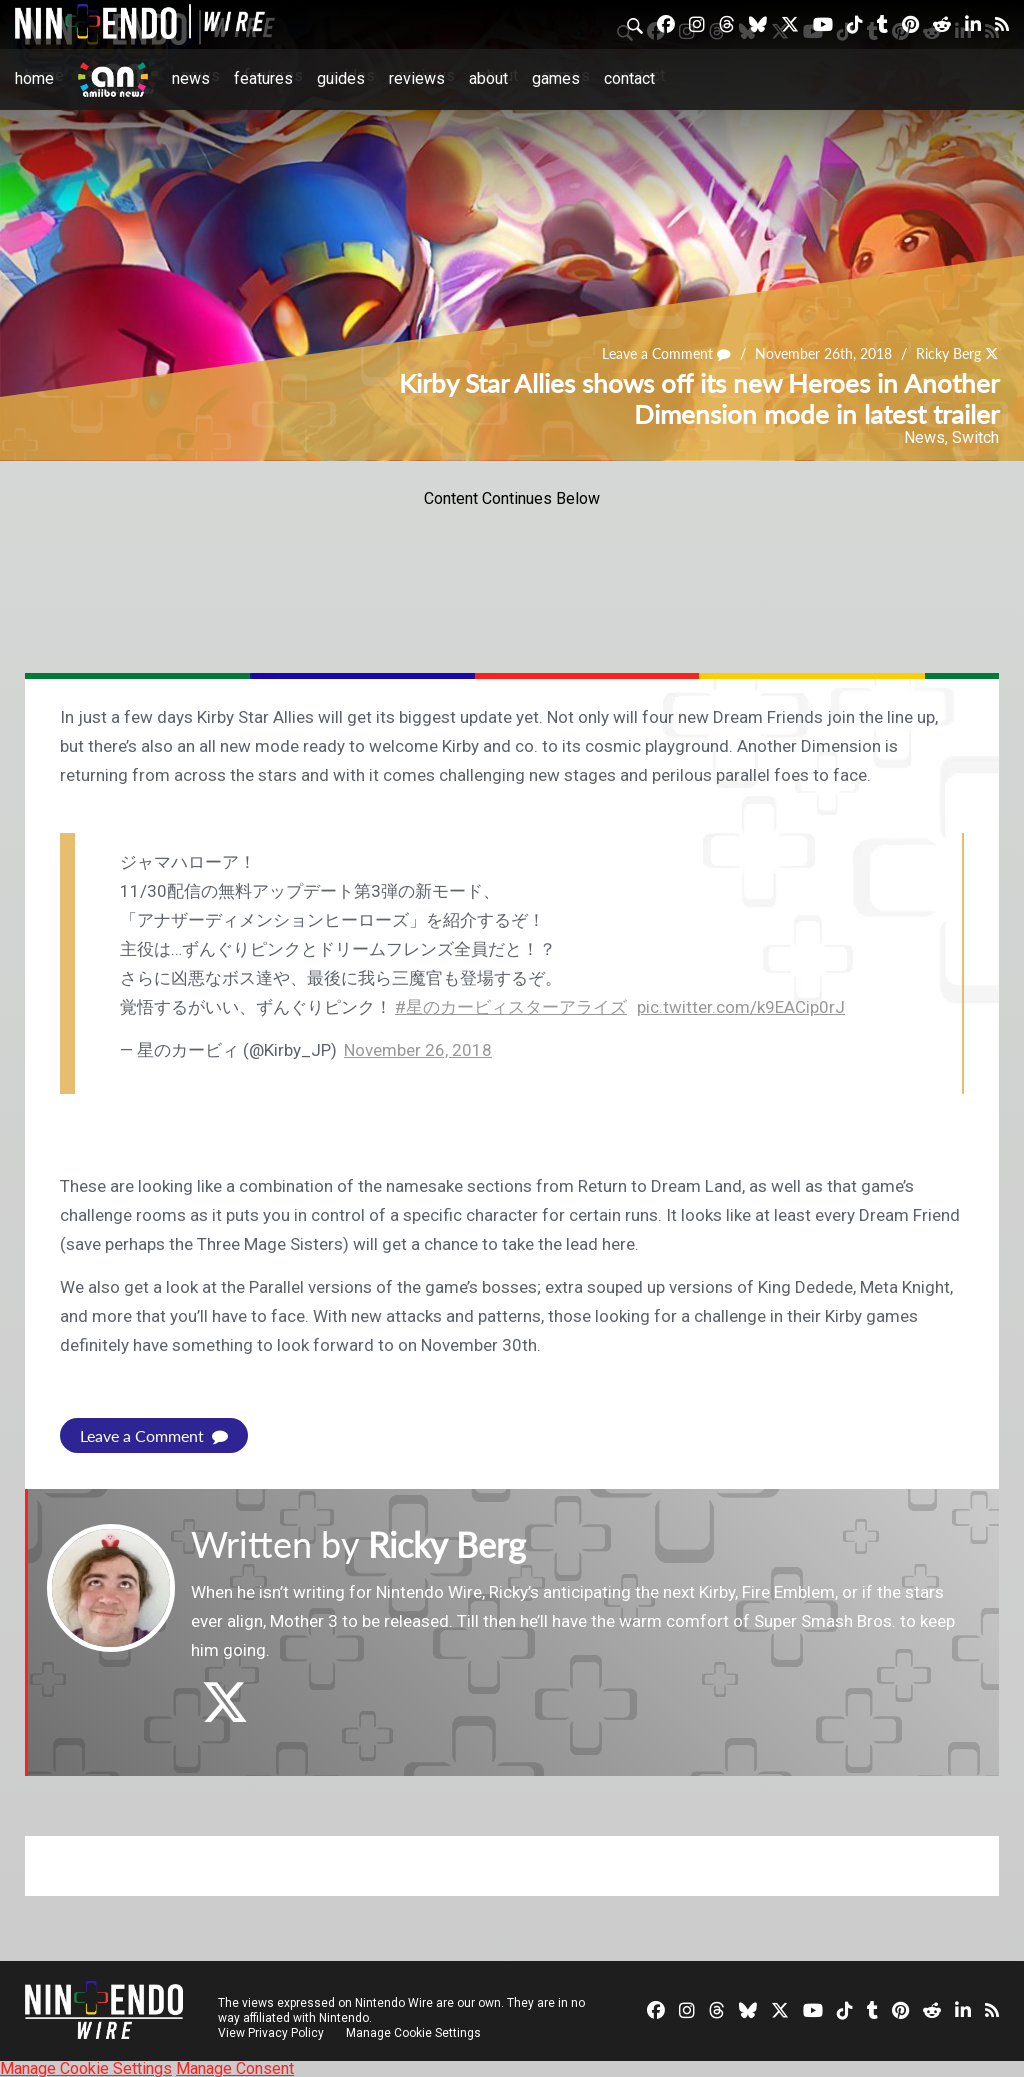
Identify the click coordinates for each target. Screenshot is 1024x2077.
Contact (629, 78)
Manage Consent (235, 2067)
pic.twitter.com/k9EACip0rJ (741, 1007)
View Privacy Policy (271, 2032)
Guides (341, 78)
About (488, 78)
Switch (975, 437)
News (191, 78)
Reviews (417, 78)
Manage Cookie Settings (414, 2032)
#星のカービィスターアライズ (511, 1007)
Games (556, 78)
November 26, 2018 (418, 1050)
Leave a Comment (667, 354)
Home (34, 78)
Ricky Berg (948, 354)
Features (263, 78)
